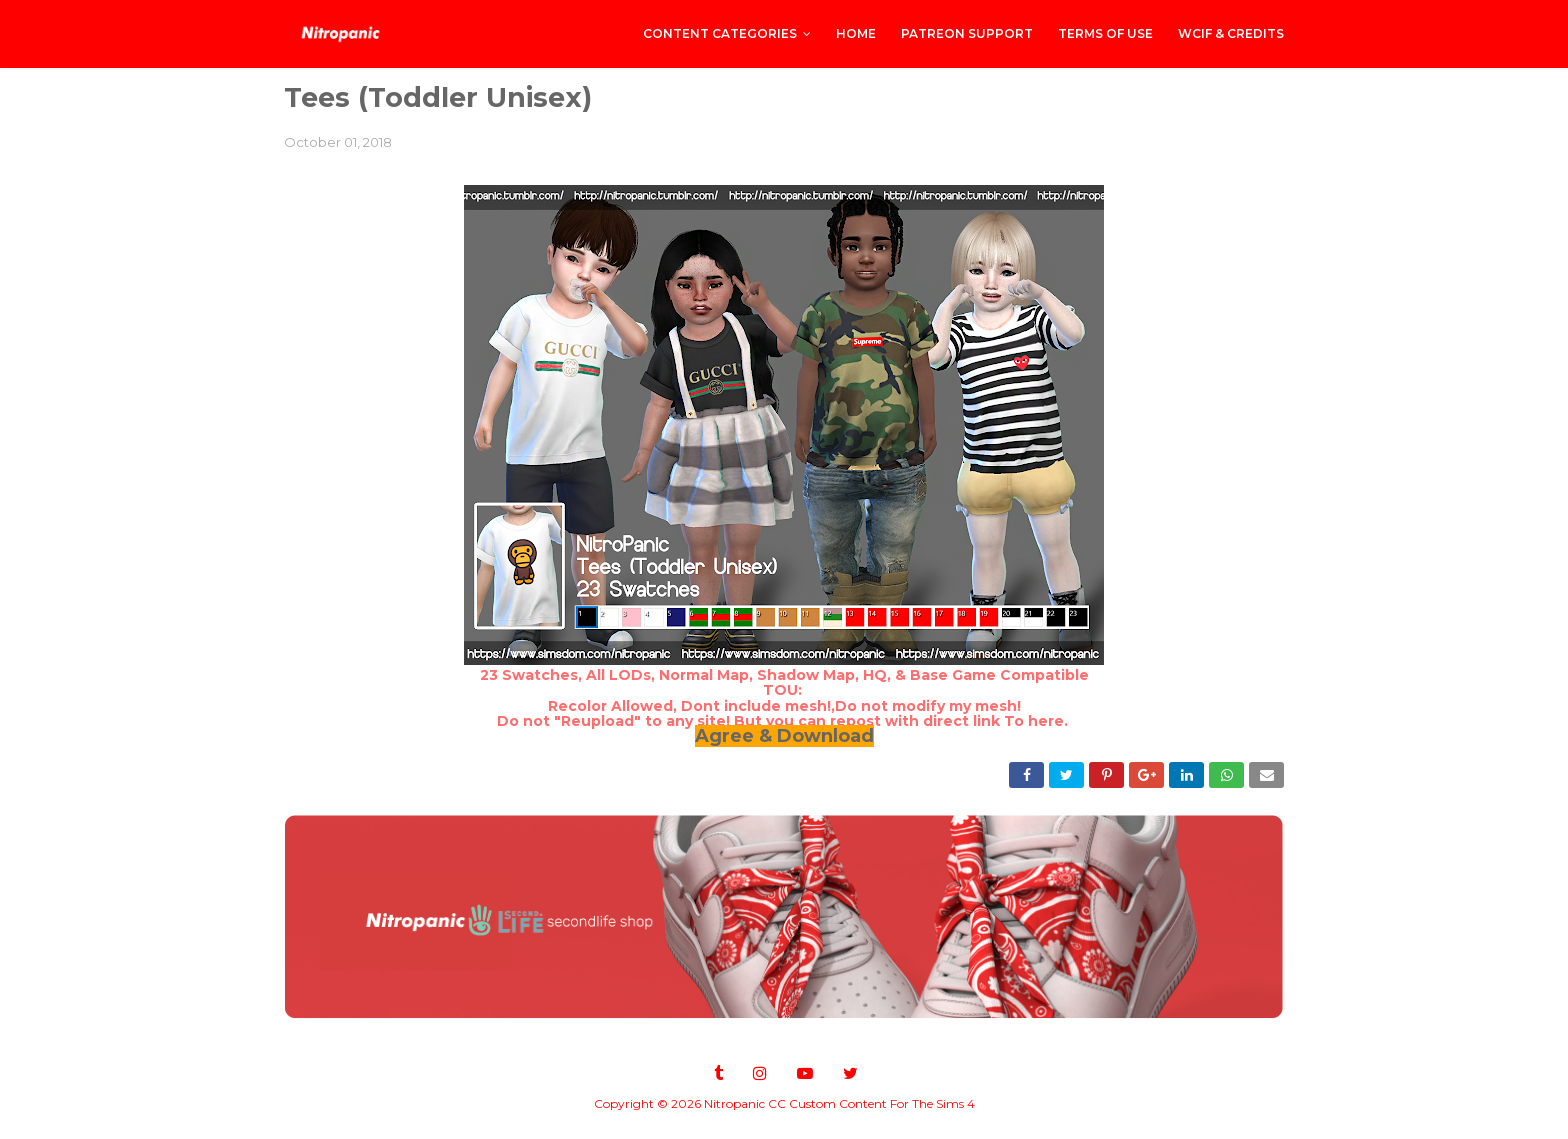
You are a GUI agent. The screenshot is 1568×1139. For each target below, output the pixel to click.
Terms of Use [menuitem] (1105, 33)
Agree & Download (784, 736)
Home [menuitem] (856, 33)
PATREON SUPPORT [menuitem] (967, 33)
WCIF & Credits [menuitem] (1231, 33)
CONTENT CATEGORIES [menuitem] (720, 33)
